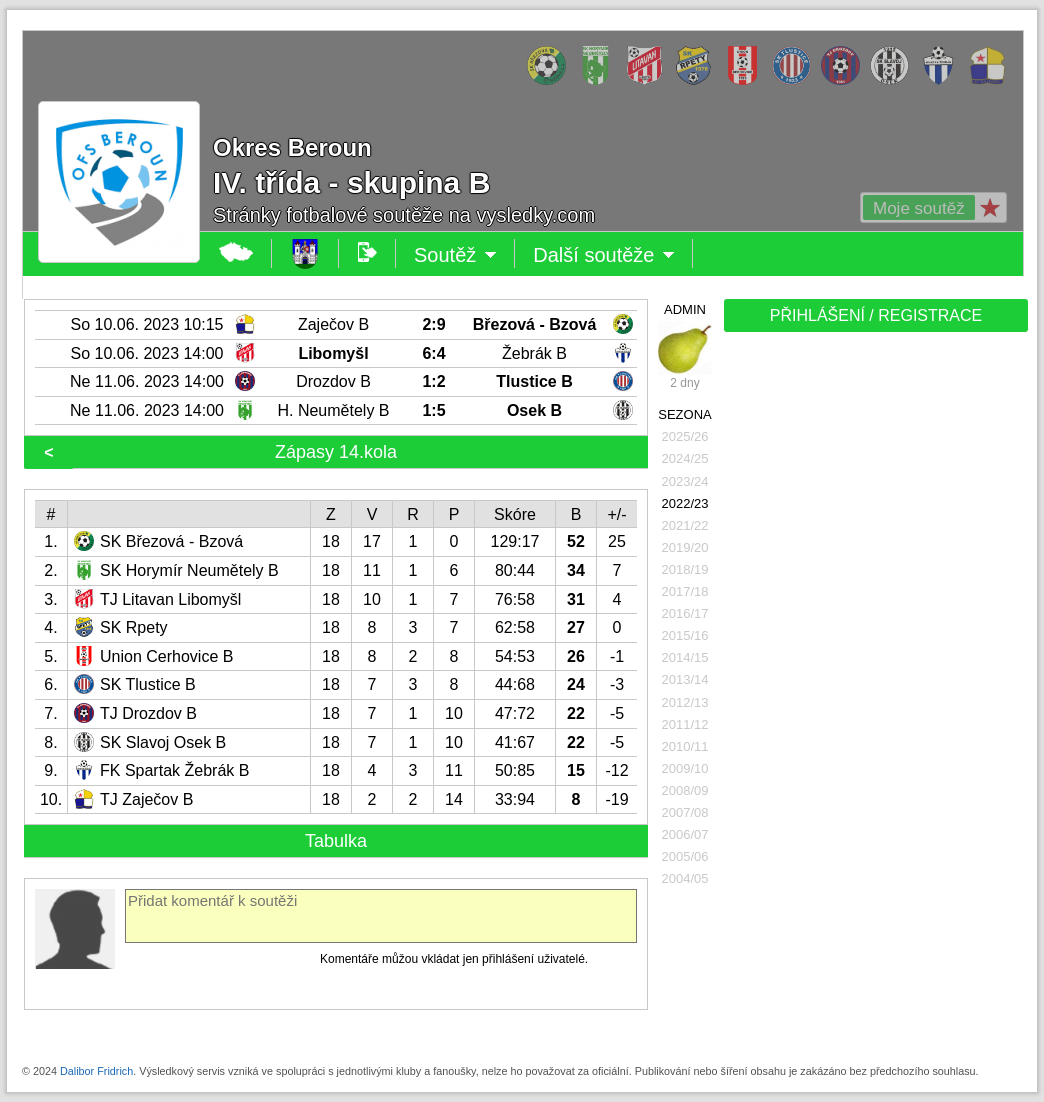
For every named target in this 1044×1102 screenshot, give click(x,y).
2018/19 (685, 569)
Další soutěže (604, 255)
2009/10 (685, 768)
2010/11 (685, 746)
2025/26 (685, 436)
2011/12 (685, 724)
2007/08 (685, 812)
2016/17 (685, 613)
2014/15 (685, 657)
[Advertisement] (871, 477)
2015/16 (685, 635)
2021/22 (685, 525)
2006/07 (685, 834)
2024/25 (685, 458)
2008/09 (685, 790)
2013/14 (685, 679)
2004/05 (685, 878)
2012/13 (685, 702)
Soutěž (455, 255)
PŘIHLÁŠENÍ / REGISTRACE (876, 315)
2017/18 (685, 591)
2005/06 (685, 856)
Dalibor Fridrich (96, 1071)
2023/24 (685, 481)
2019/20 (685, 547)
